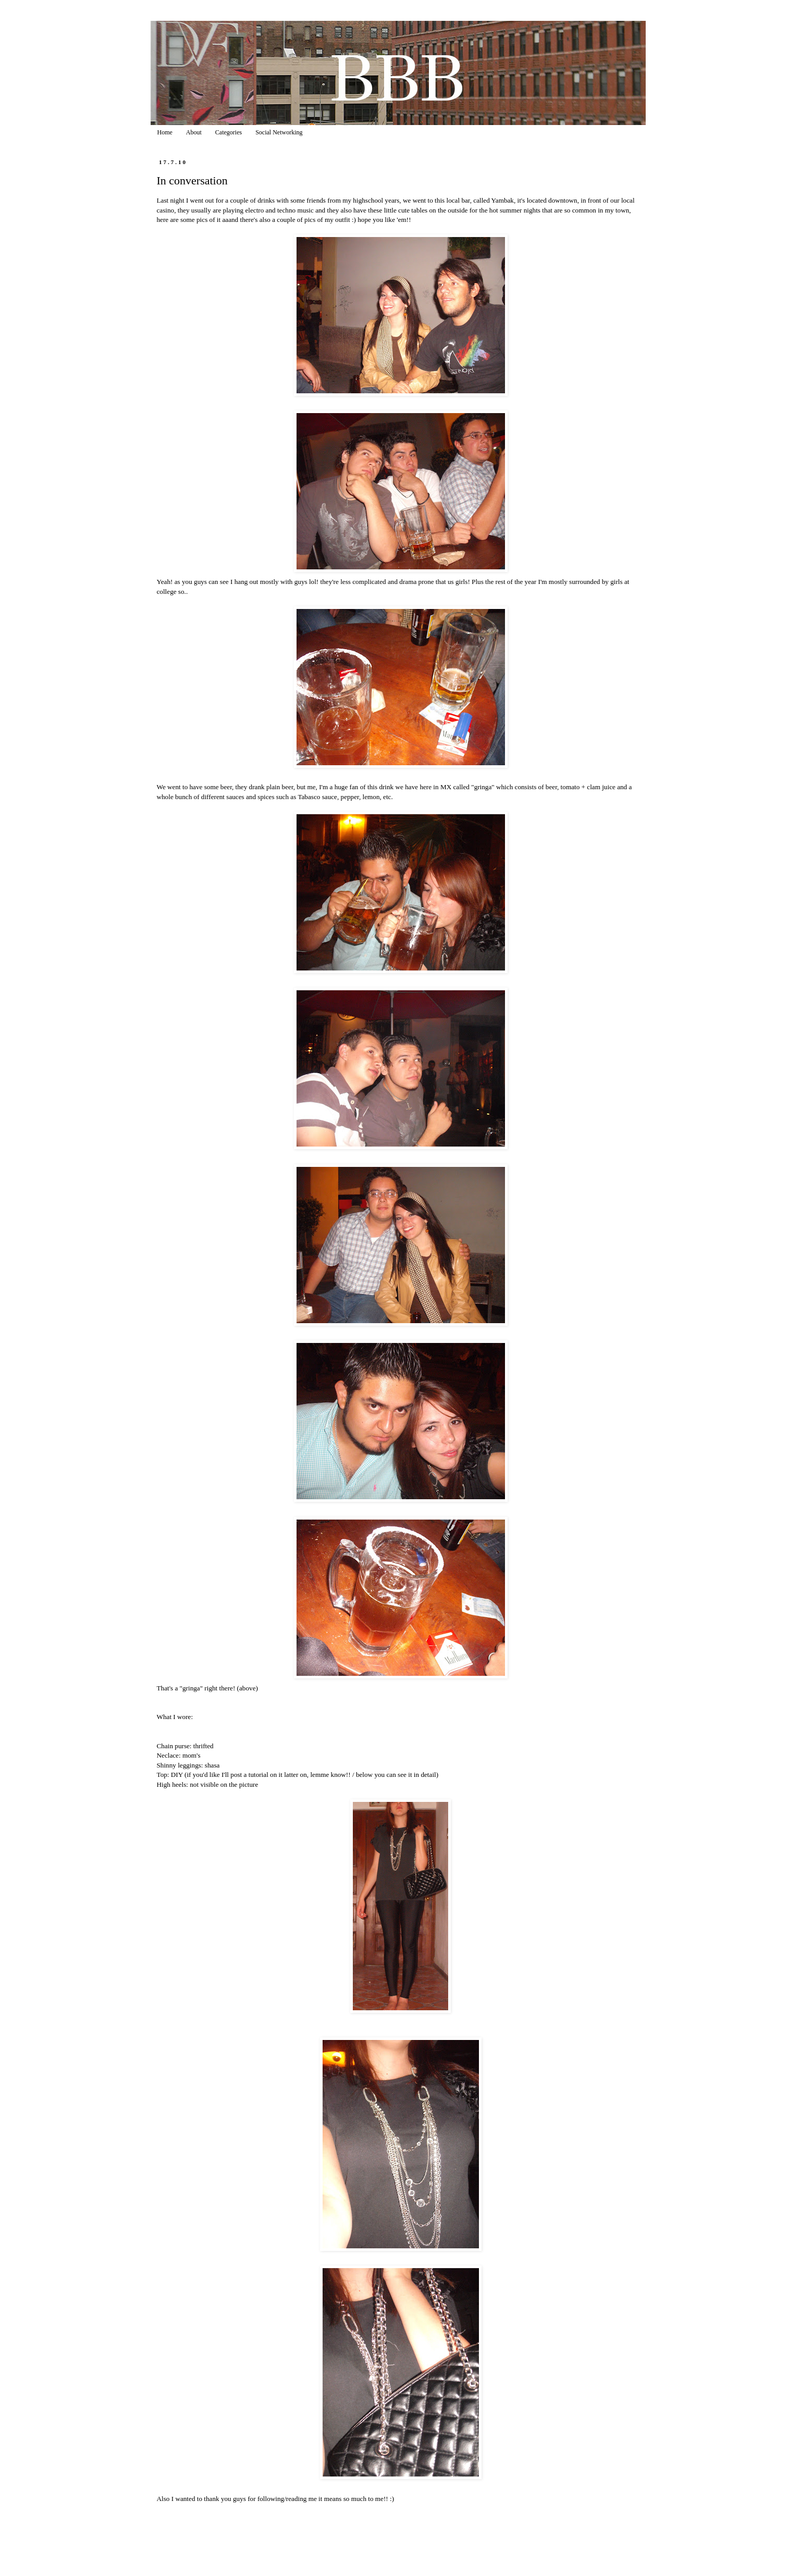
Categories (228, 132)
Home (164, 132)
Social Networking (278, 132)
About (194, 132)
